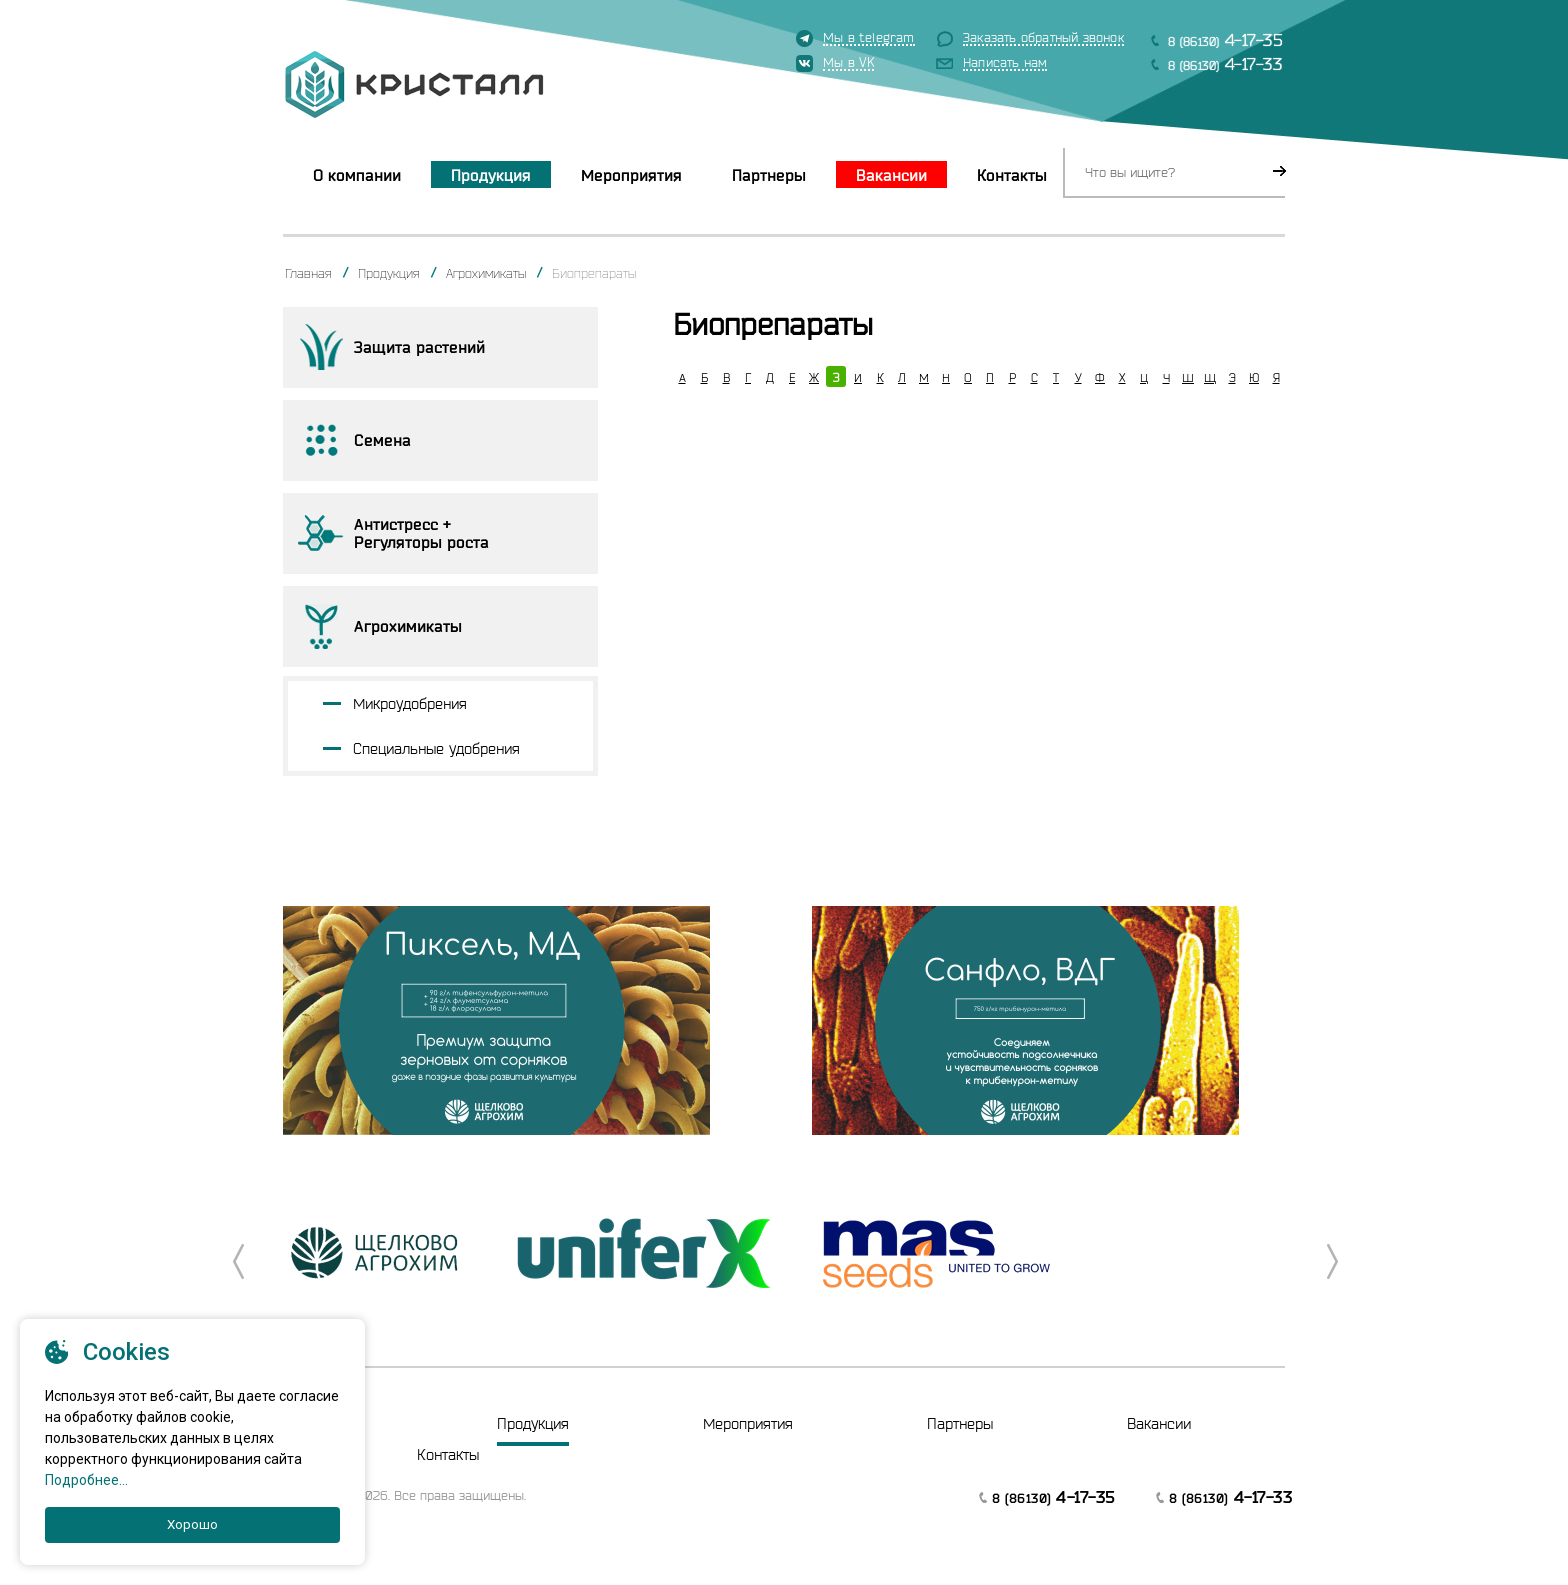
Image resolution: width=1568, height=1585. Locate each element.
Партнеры (769, 175)
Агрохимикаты (486, 273)
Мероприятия (631, 175)
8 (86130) (1225, 39)
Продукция (491, 175)
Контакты (1012, 175)
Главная (308, 273)
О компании (357, 175)
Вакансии (891, 175)
